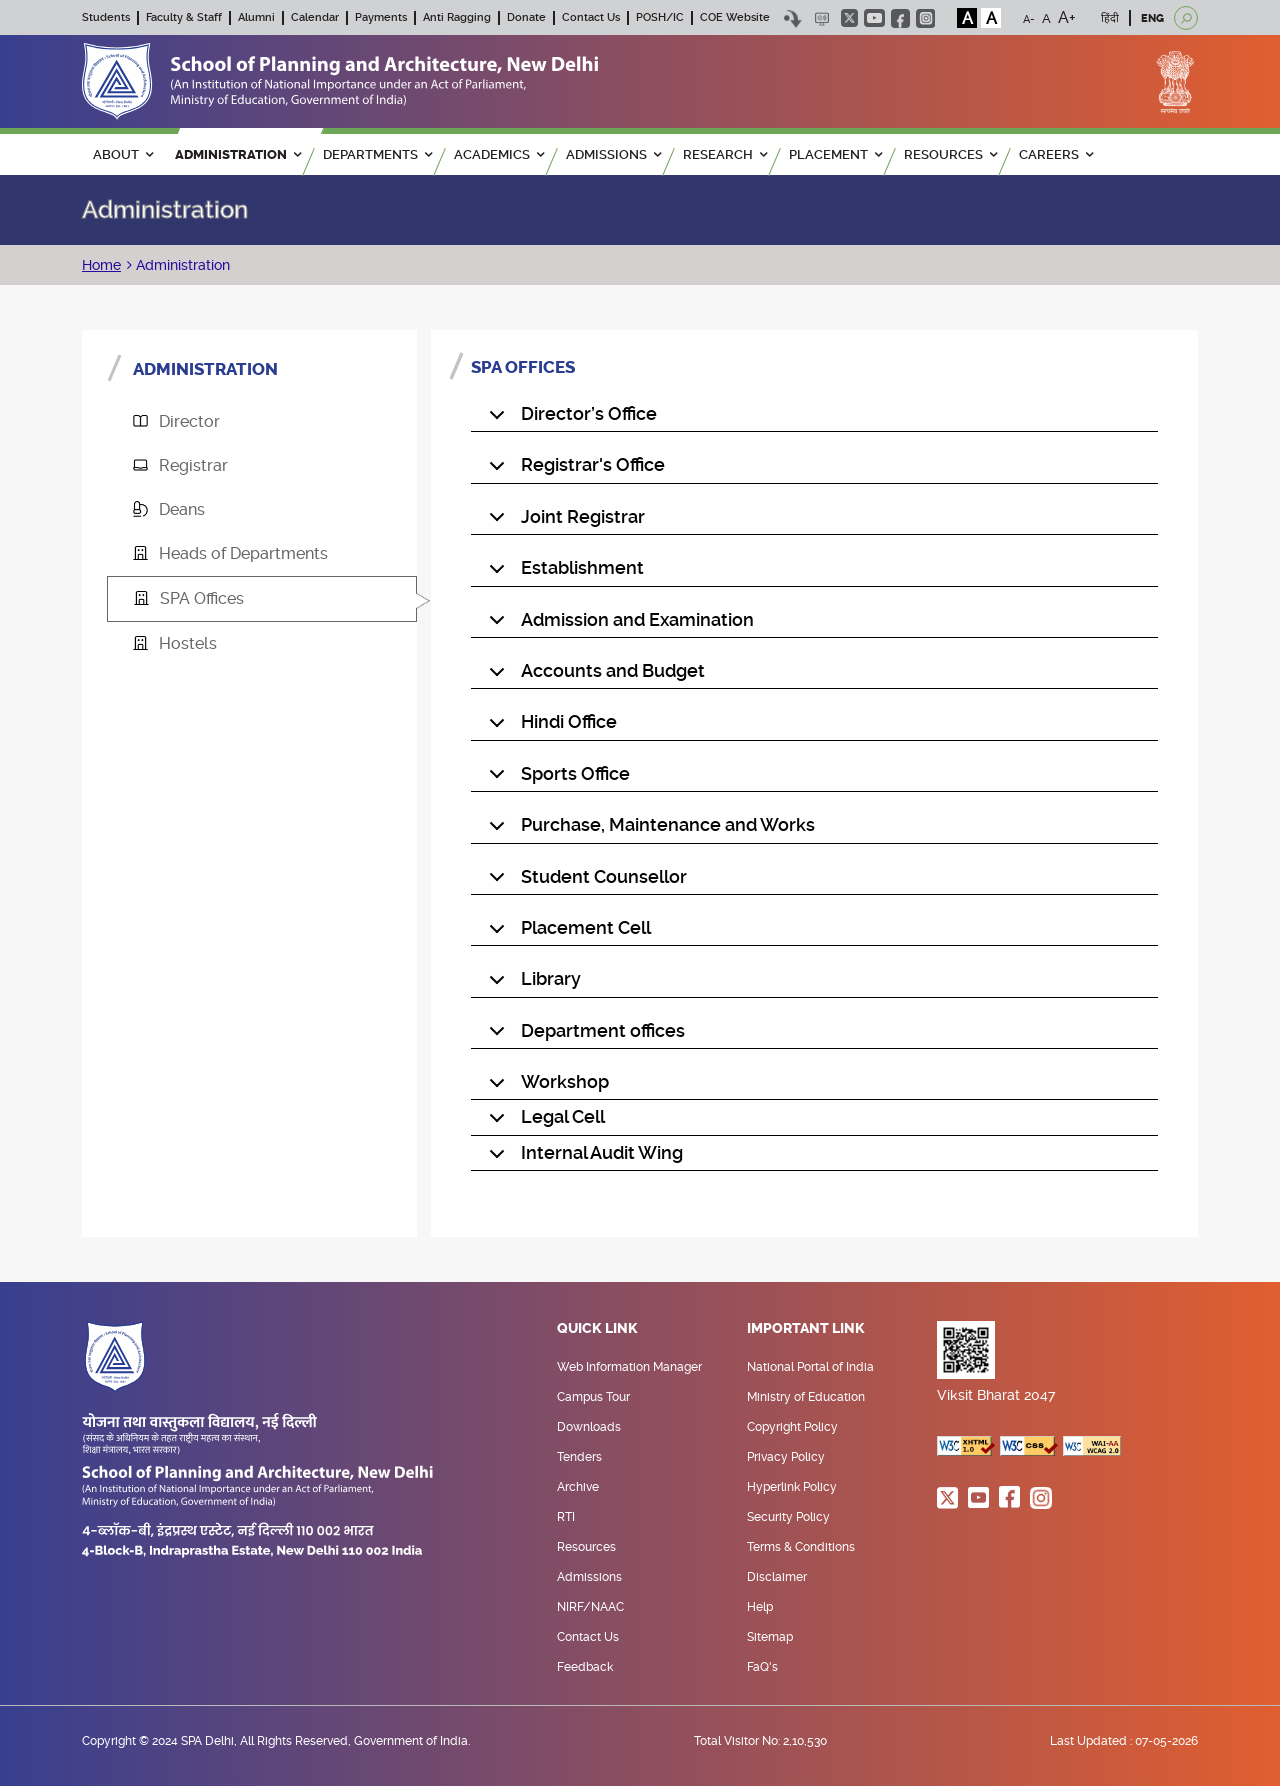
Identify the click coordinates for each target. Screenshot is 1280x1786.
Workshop (545, 1086)
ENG (1152, 18)
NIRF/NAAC (590, 1607)
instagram (925, 18)
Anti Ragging (457, 17)
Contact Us (591, 17)
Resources (586, 1547)
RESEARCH (725, 154)
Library (531, 983)
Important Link (806, 1329)
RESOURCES (950, 154)
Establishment (563, 572)
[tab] (262, 422)
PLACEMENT (835, 154)
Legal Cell (543, 1121)
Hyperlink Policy (792, 1487)
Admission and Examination (618, 624)
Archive (578, 1487)
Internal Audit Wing (582, 1157)
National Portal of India (810, 1367)
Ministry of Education (806, 1397)
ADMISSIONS (613, 154)
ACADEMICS (499, 154)
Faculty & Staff (184, 17)
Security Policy (788, 1517)
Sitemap (770, 1637)
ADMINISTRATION (238, 154)
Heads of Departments (230, 553)
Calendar (315, 17)
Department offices (583, 1035)
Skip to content (792, 18)
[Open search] (1186, 18)
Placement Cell (566, 932)
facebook (900, 18)
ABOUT (123, 154)
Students (106, 17)
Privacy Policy (786, 1457)
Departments (377, 154)
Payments (381, 17)
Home (101, 265)
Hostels (175, 643)
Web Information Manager (629, 1367)
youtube (874, 18)
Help (760, 1607)
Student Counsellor (584, 881)
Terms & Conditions (801, 1547)
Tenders (579, 1457)
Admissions (589, 1577)
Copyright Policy (792, 1427)
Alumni (256, 17)
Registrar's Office (573, 469)
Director (176, 421)
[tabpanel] (814, 783)
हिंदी (1110, 18)
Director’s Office (569, 418)
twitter (849, 18)
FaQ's (762, 1667)
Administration (181, 265)
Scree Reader (821, 18)
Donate (526, 17)
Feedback (585, 1667)
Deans (169, 509)
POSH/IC (660, 17)
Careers (1056, 154)
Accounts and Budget (593, 675)
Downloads (589, 1427)
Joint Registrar (563, 521)
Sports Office (556, 778)
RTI (566, 1517)
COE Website (735, 17)
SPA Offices (189, 598)
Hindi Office (549, 726)
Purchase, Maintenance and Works (648, 829)
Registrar (180, 465)
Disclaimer (777, 1577)
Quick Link (597, 1329)
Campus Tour (593, 1397)
